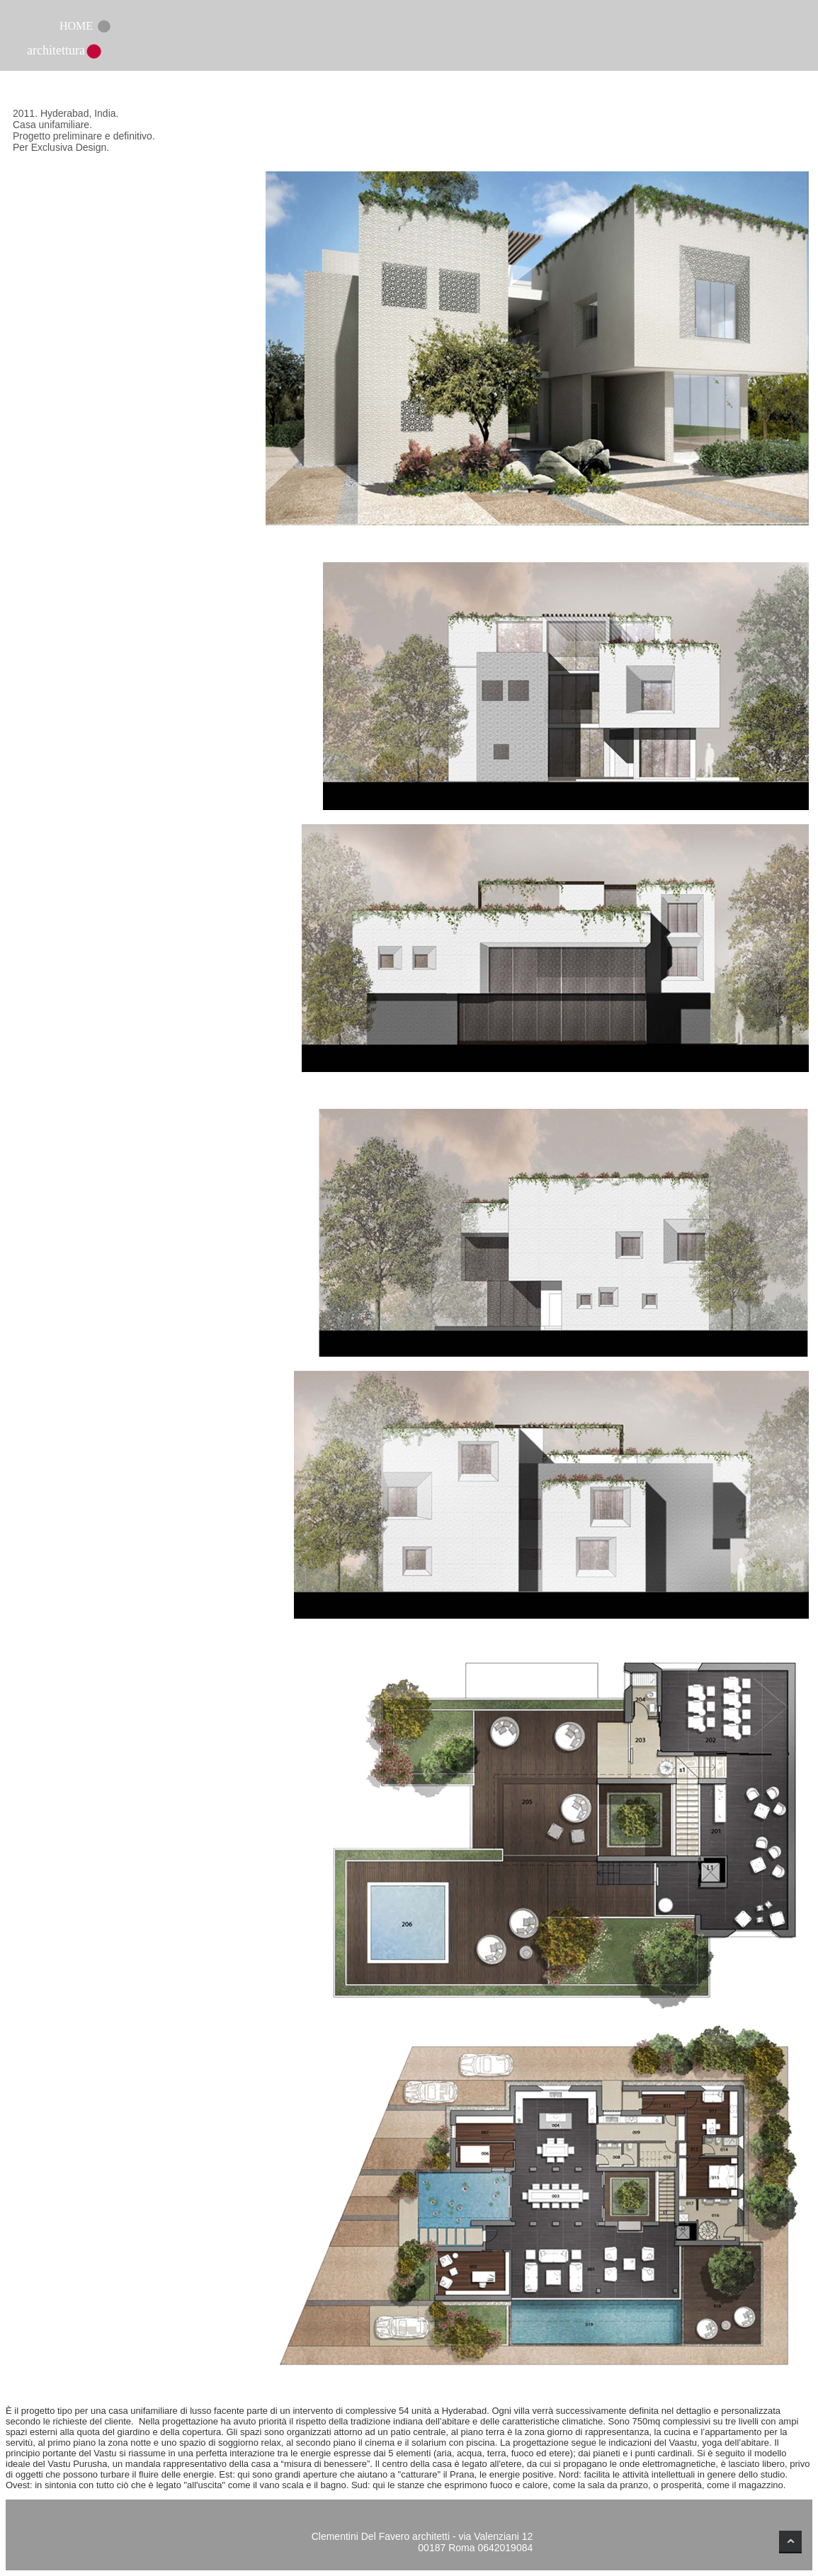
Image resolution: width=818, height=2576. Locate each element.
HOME (76, 26)
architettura (56, 50)
